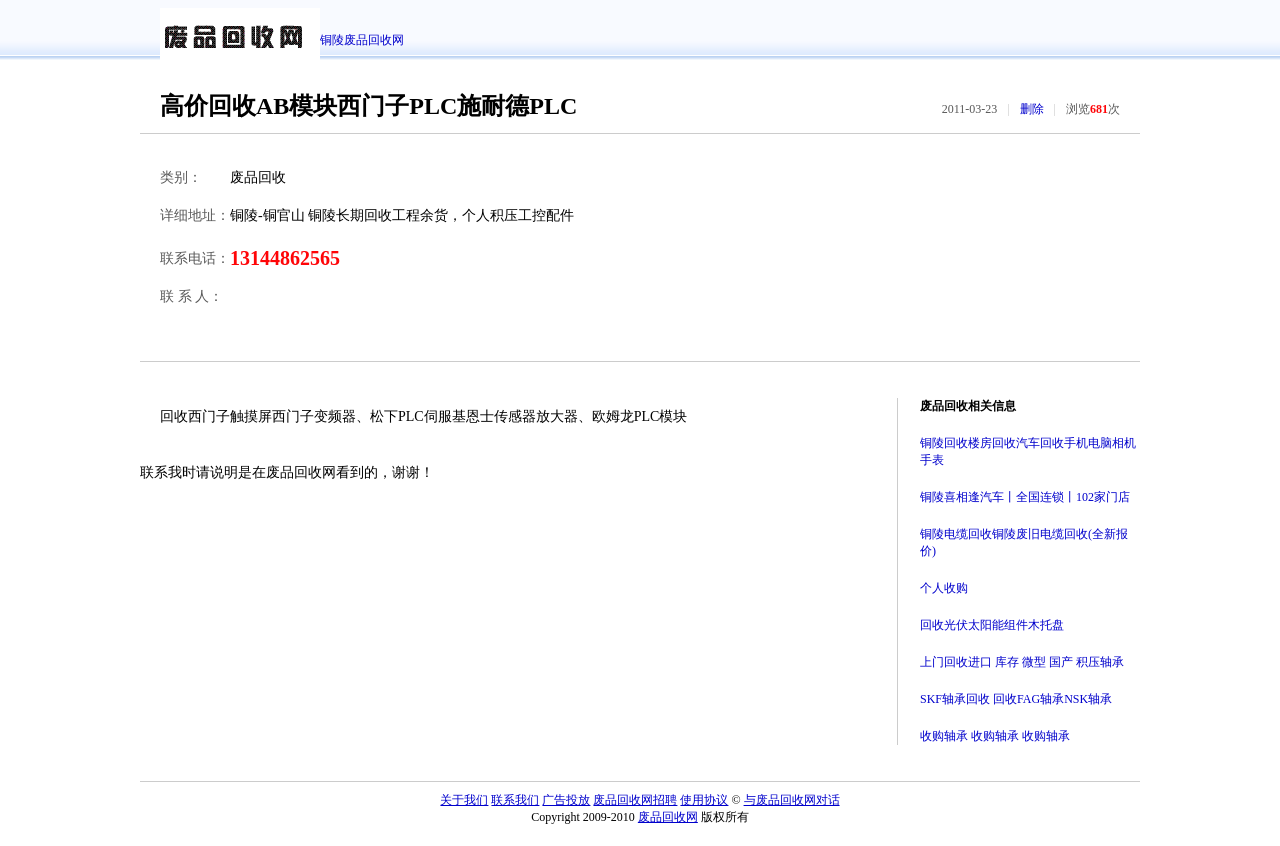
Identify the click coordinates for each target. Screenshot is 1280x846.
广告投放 (566, 800)
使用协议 (704, 800)
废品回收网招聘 (635, 800)
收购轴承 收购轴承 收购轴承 (995, 736)
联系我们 (515, 800)
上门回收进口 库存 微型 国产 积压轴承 (1022, 662)
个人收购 (944, 588)
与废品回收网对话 (792, 800)
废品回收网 (668, 817)
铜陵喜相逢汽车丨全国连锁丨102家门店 (1025, 497)
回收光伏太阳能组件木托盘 (992, 625)
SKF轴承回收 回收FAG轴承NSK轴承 (1016, 699)
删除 (1032, 109)
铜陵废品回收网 (362, 40)
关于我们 (464, 800)
